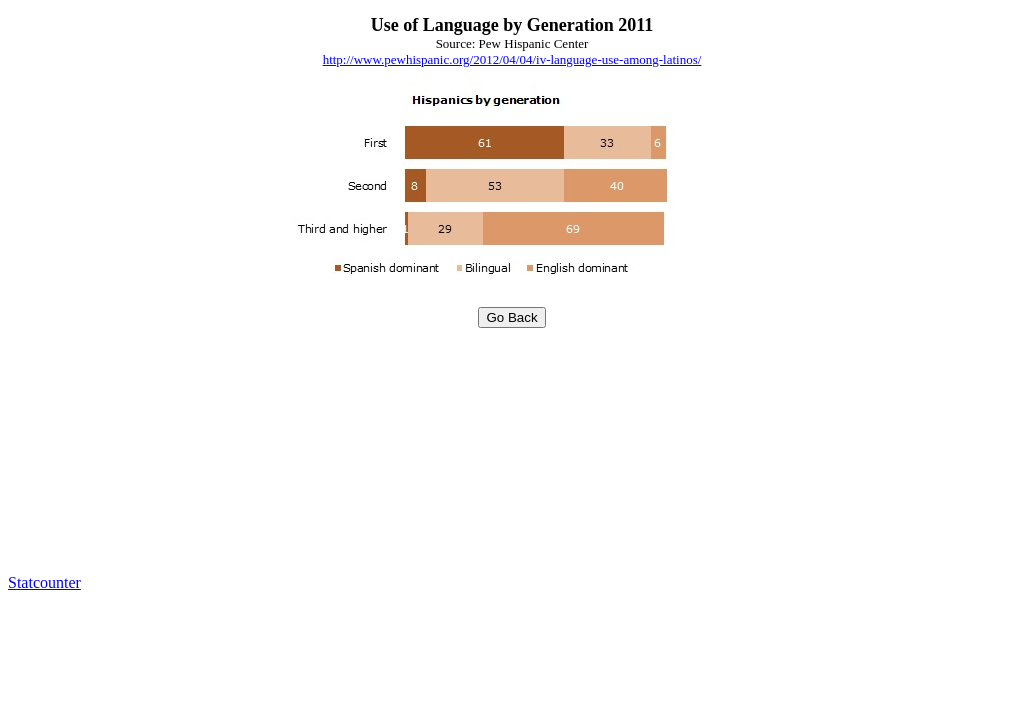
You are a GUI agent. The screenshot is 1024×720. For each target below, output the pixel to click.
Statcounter (44, 582)
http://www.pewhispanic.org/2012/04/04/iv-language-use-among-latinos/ (512, 59)
